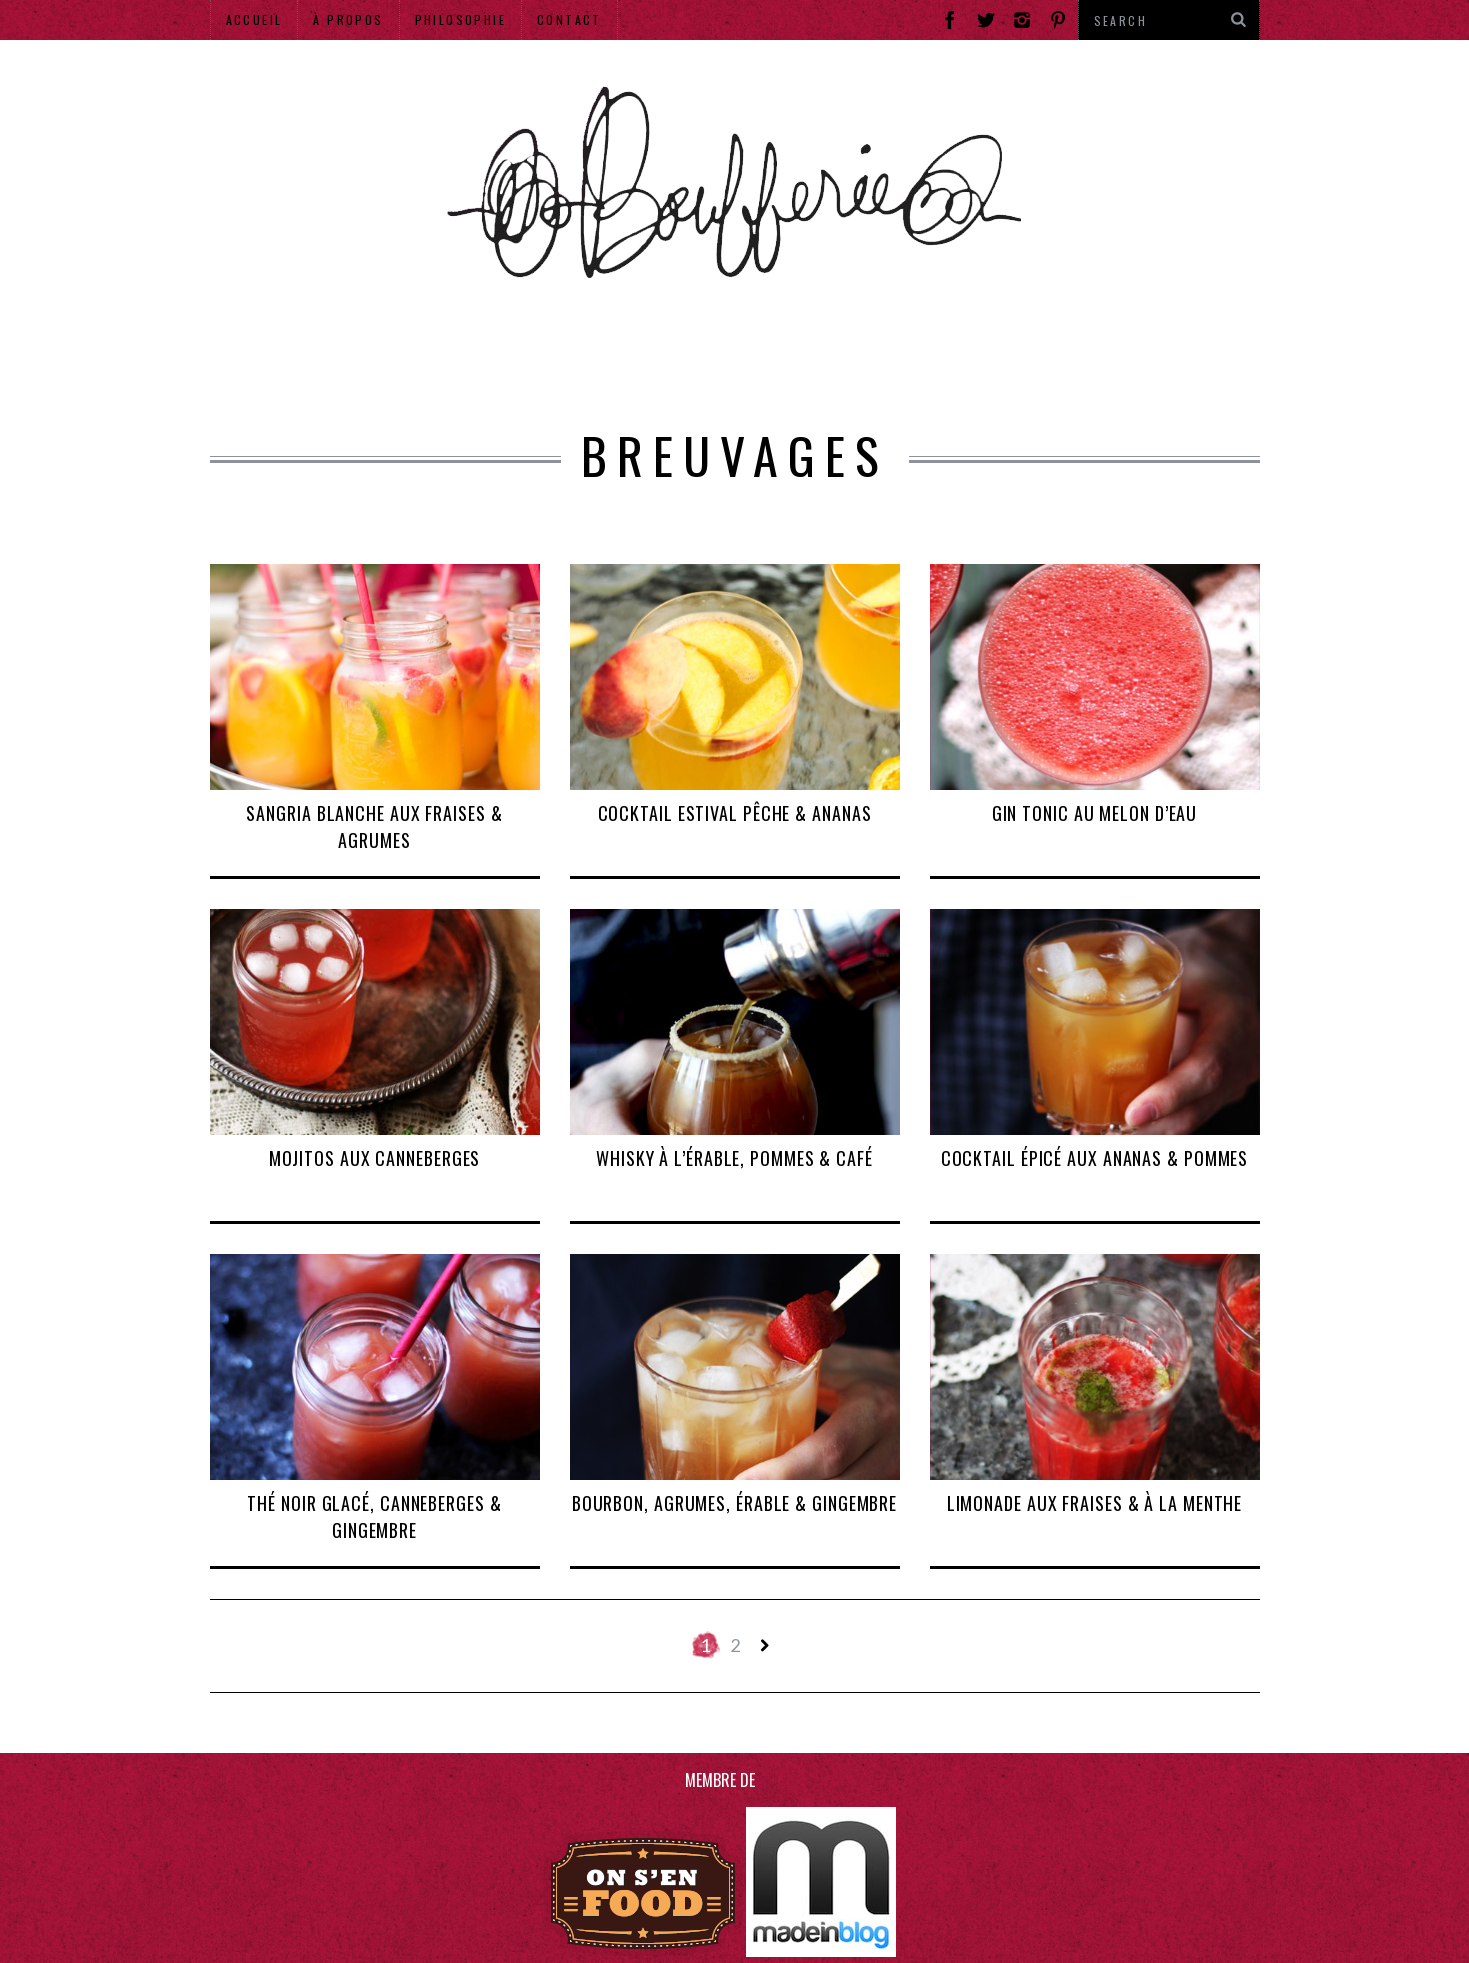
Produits (754, 355)
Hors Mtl (1056, 355)
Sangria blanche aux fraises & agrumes (374, 826)
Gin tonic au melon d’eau (1095, 813)
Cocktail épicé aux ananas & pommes (1095, 1158)
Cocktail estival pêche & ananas (735, 813)
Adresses (415, 355)
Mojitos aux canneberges (375, 1158)
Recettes (905, 355)
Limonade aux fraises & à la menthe (1095, 1503)
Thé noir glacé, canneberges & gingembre (374, 1516)
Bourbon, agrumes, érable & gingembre (734, 1503)
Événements (585, 355)
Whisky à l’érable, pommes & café (734, 1158)
